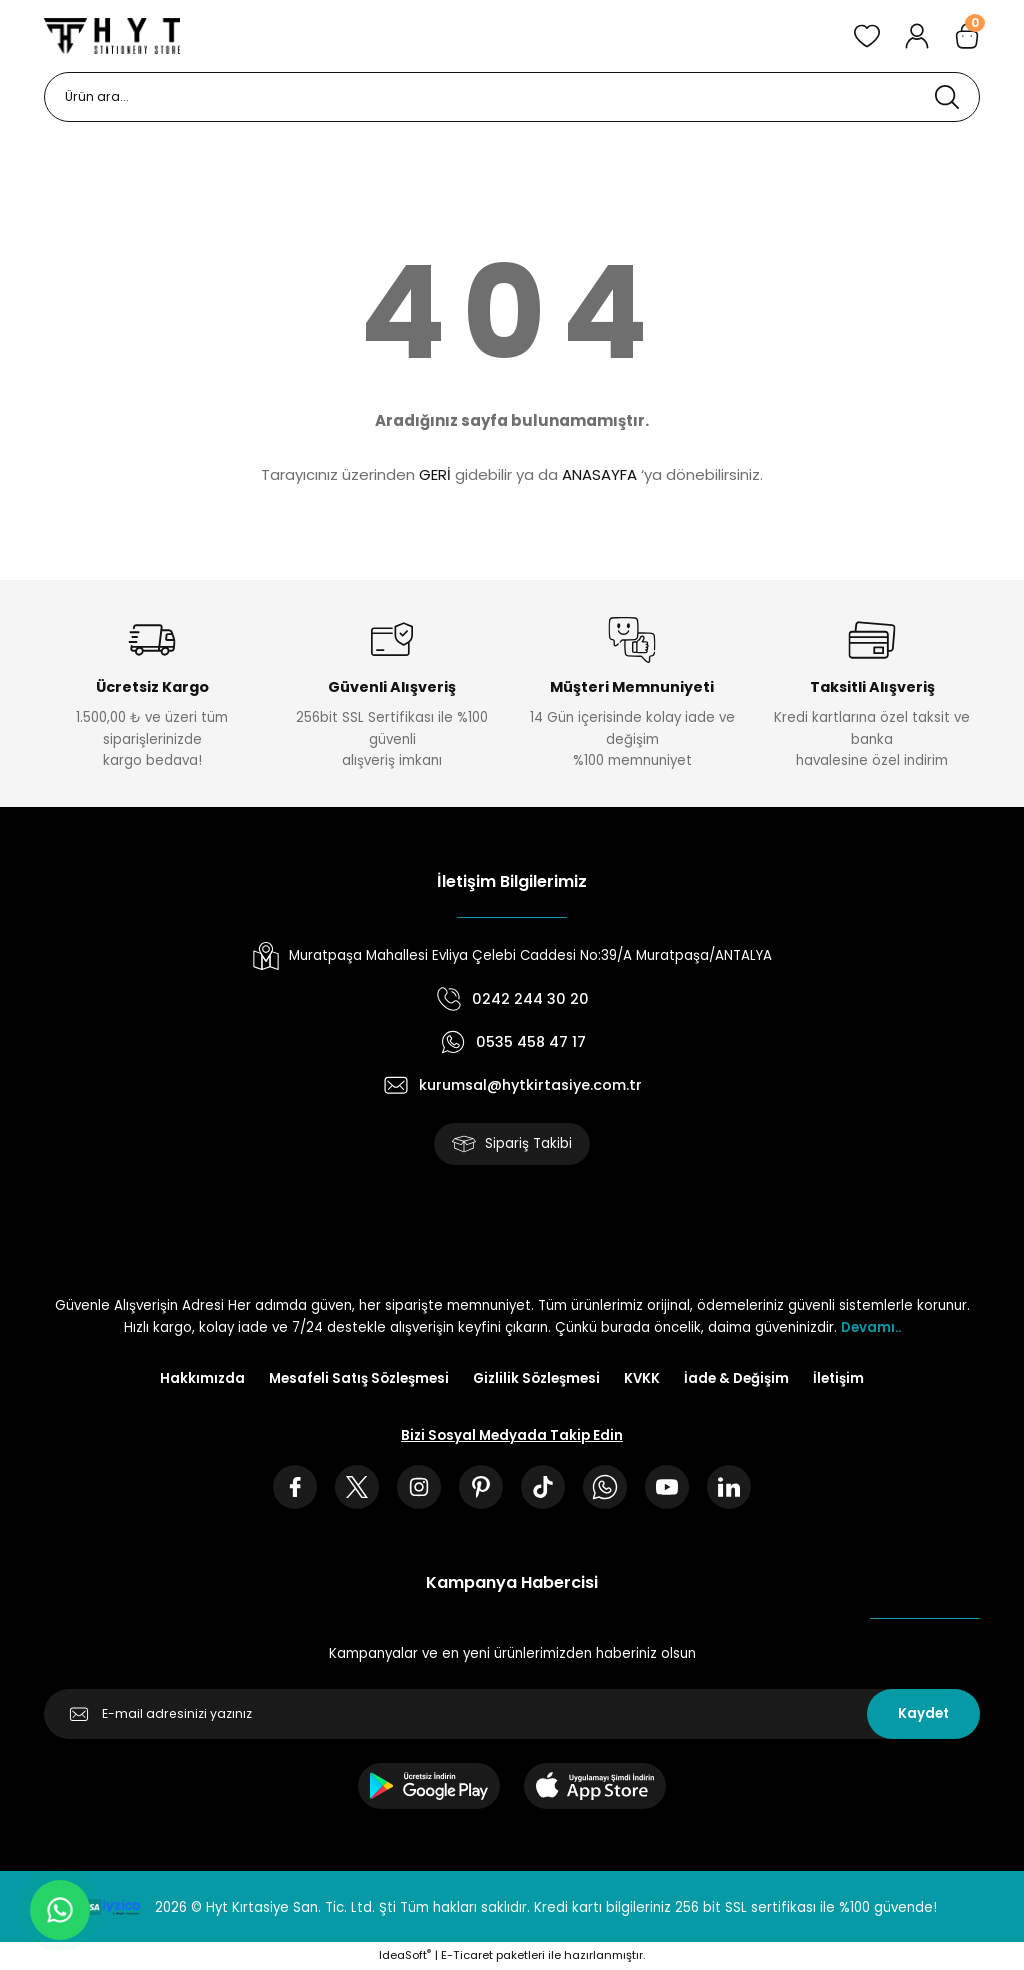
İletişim (838, 1378)
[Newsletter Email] (512, 1714)
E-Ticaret (467, 1955)
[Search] (512, 97)
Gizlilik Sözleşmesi (536, 1378)
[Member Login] (917, 36)
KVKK (642, 1378)
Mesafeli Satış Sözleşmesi (359, 1378)
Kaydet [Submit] (923, 1713)
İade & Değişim (736, 1378)
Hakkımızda (202, 1378)
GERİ (435, 474)
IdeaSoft (405, 1955)
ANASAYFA (599, 474)
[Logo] (112, 36)
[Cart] (967, 36)
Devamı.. (871, 1327)
